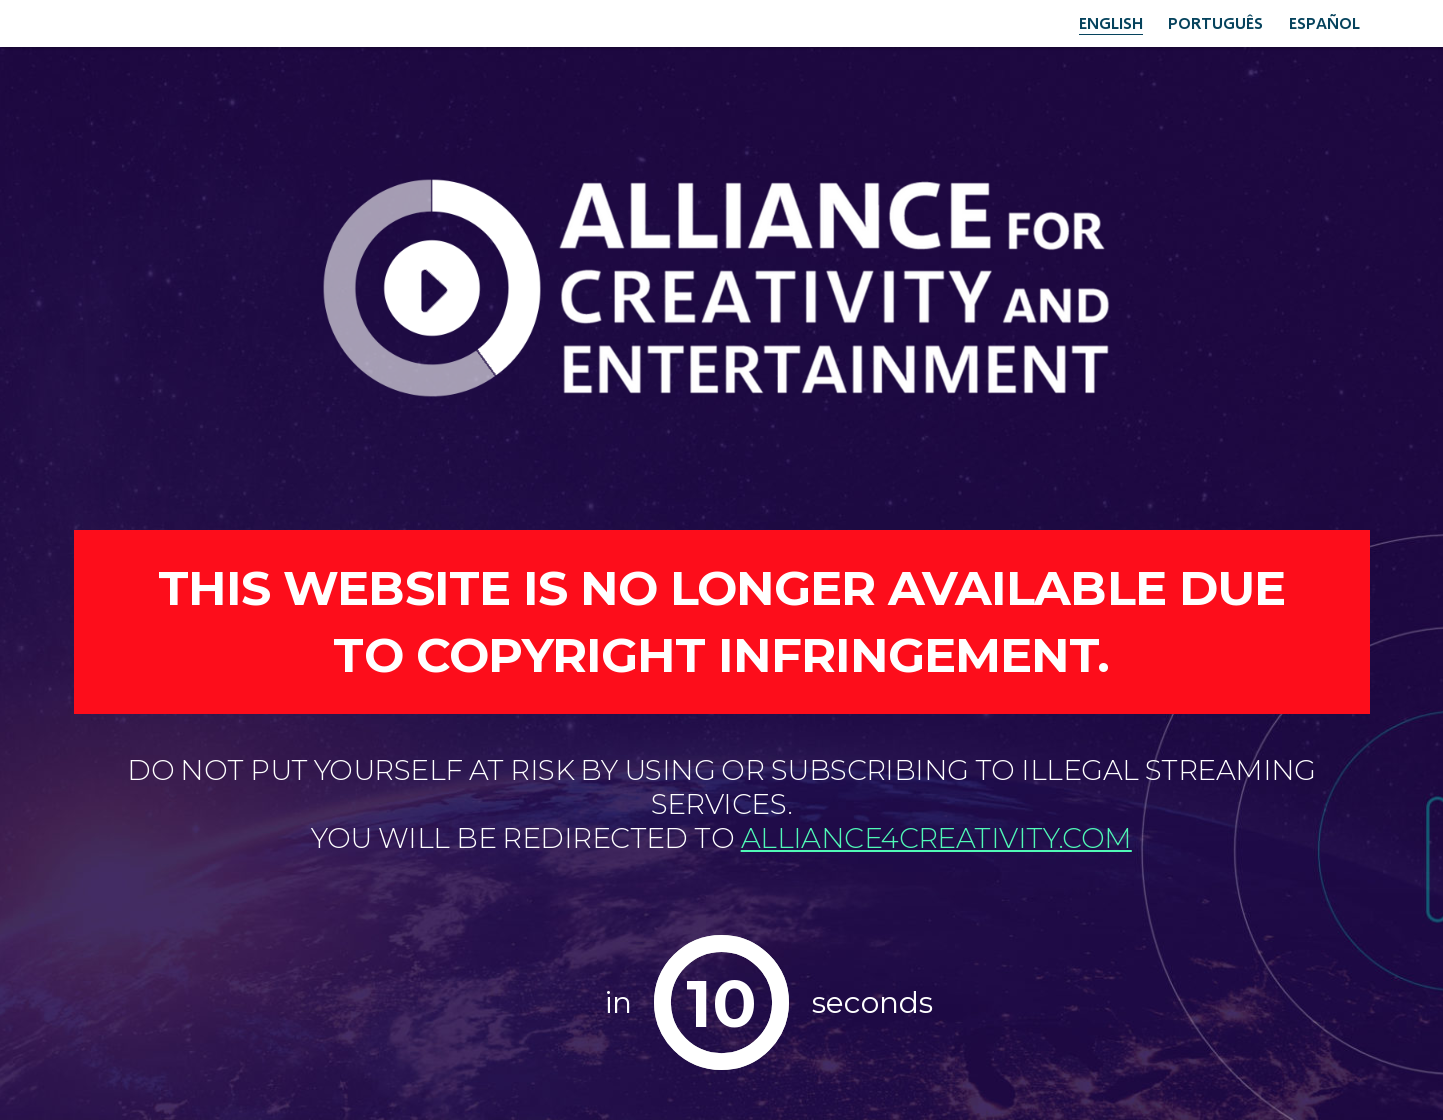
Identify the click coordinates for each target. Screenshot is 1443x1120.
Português (1215, 22)
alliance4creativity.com (936, 838)
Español (1324, 22)
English (1111, 22)
